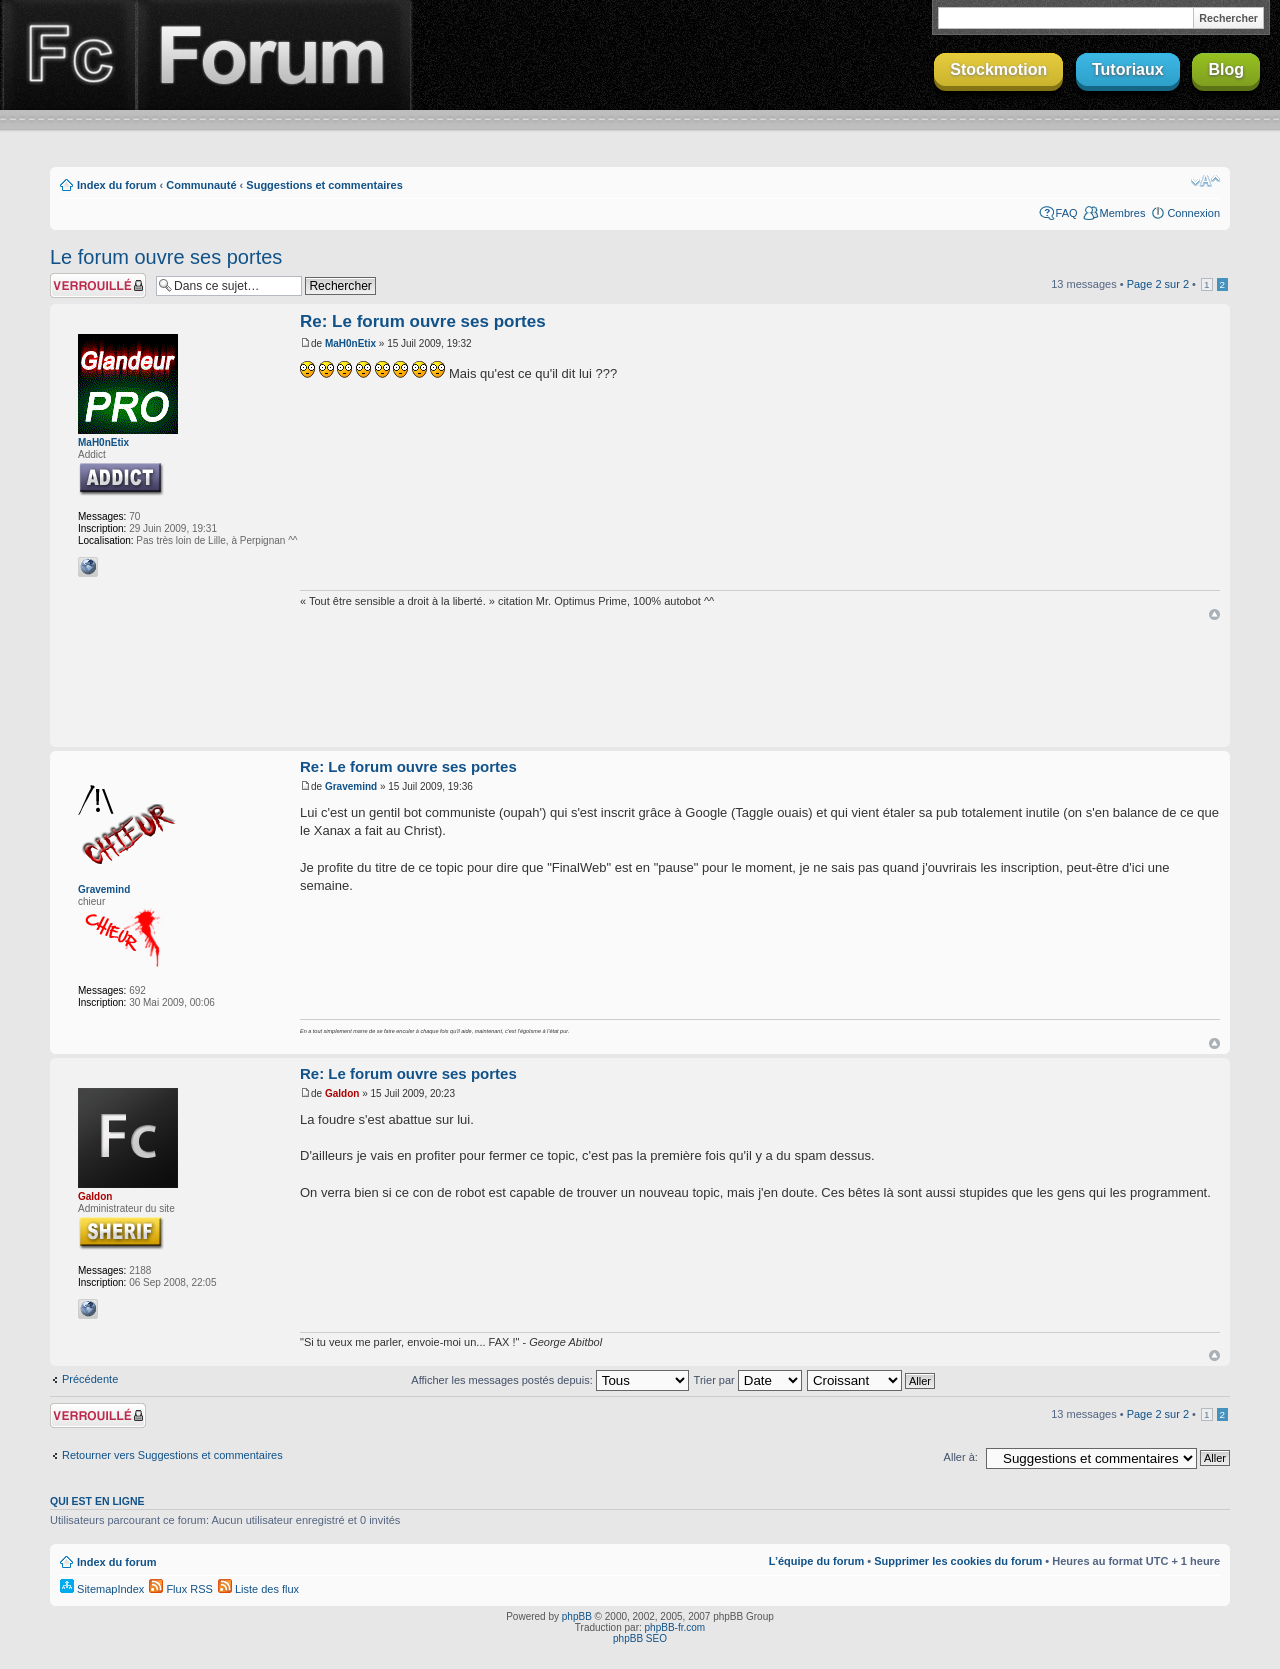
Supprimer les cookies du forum (958, 1561)
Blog (1226, 69)
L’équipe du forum (816, 1561)
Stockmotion (998, 69)
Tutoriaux (1128, 69)
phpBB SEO (640, 1638)
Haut (1214, 614)
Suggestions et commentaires (324, 185)
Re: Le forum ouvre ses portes (423, 321)
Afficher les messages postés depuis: (549, 1380)
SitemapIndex (102, 1589)
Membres (1123, 213)
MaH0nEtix (103, 442)
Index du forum (116, 185)
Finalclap (68, 55)
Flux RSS (181, 1589)
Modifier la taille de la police (1205, 181)
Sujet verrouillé (98, 285)
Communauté (201, 185)
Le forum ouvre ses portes (166, 257)
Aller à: (961, 1457)
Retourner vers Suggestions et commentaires (172, 1455)
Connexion (1193, 213)
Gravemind (104, 889)
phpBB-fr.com (675, 1627)
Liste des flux (258, 1589)
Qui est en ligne (97, 1501)
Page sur (1158, 284)
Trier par (748, 1380)
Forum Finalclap (274, 55)
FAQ (1067, 213)
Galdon (95, 1196)
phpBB (577, 1616)
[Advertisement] (640, 685)
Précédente (90, 1379)
